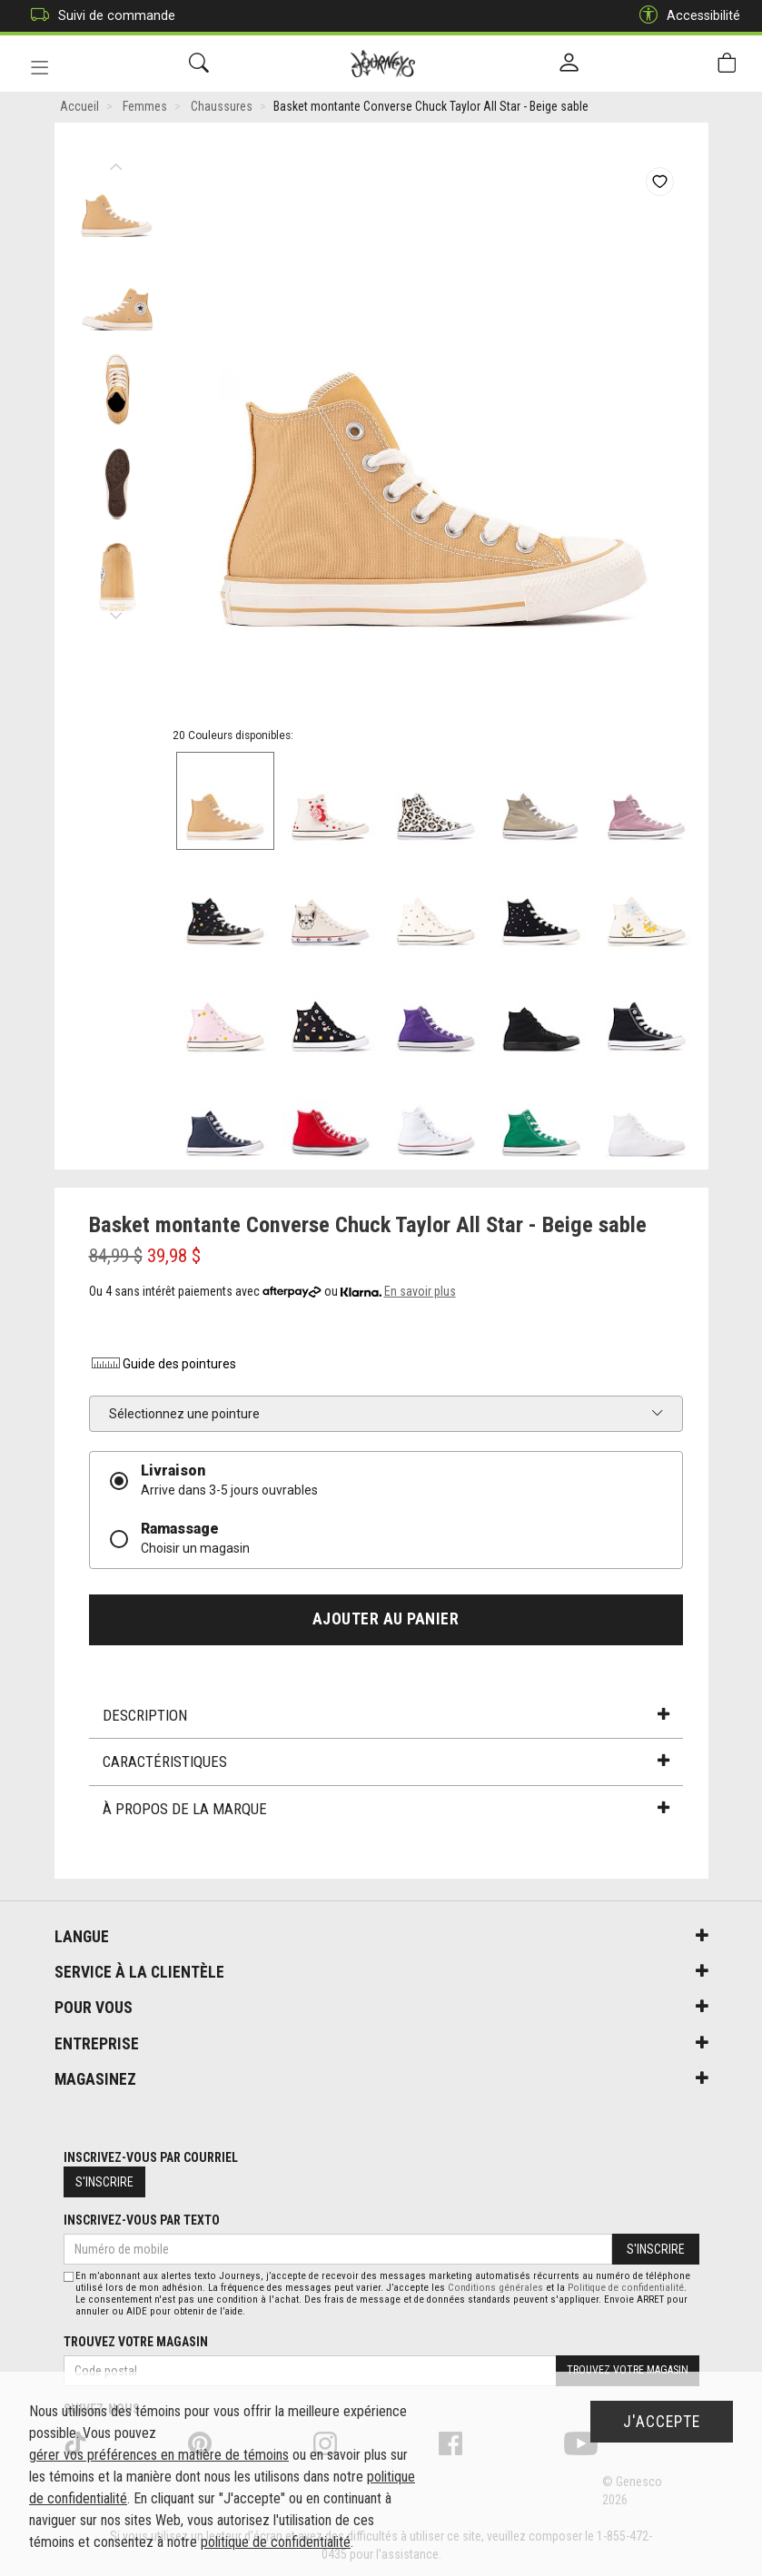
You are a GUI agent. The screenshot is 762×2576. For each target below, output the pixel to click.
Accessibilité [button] (685, 16)
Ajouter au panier (386, 1621)
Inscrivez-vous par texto (142, 2221)
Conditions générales (495, 2288)
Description (386, 1717)
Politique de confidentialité (626, 2288)
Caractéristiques (386, 1763)
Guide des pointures (162, 1365)
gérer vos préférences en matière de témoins (159, 2454)
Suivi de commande (98, 16)
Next (117, 613)
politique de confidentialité (276, 2542)
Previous (117, 163)
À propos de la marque (386, 1810)
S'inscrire (104, 2183)
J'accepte (661, 2422)
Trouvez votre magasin (136, 2341)
